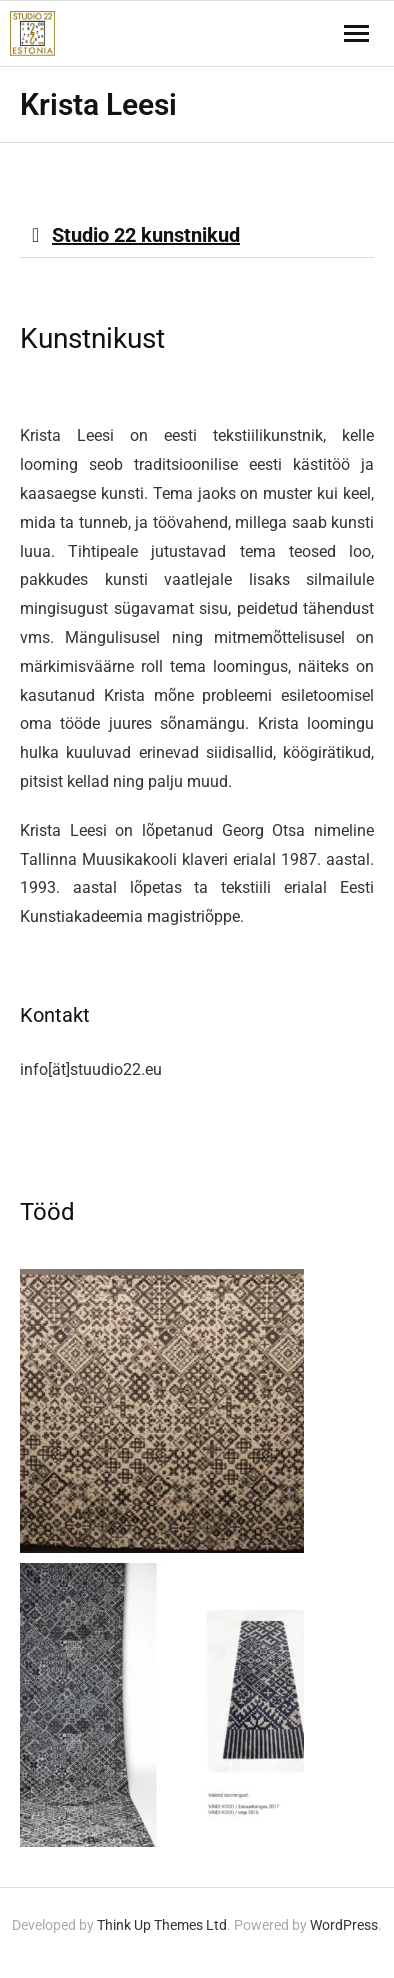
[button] (197, 235)
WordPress (344, 1925)
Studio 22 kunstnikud (146, 235)
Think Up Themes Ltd (162, 1925)
